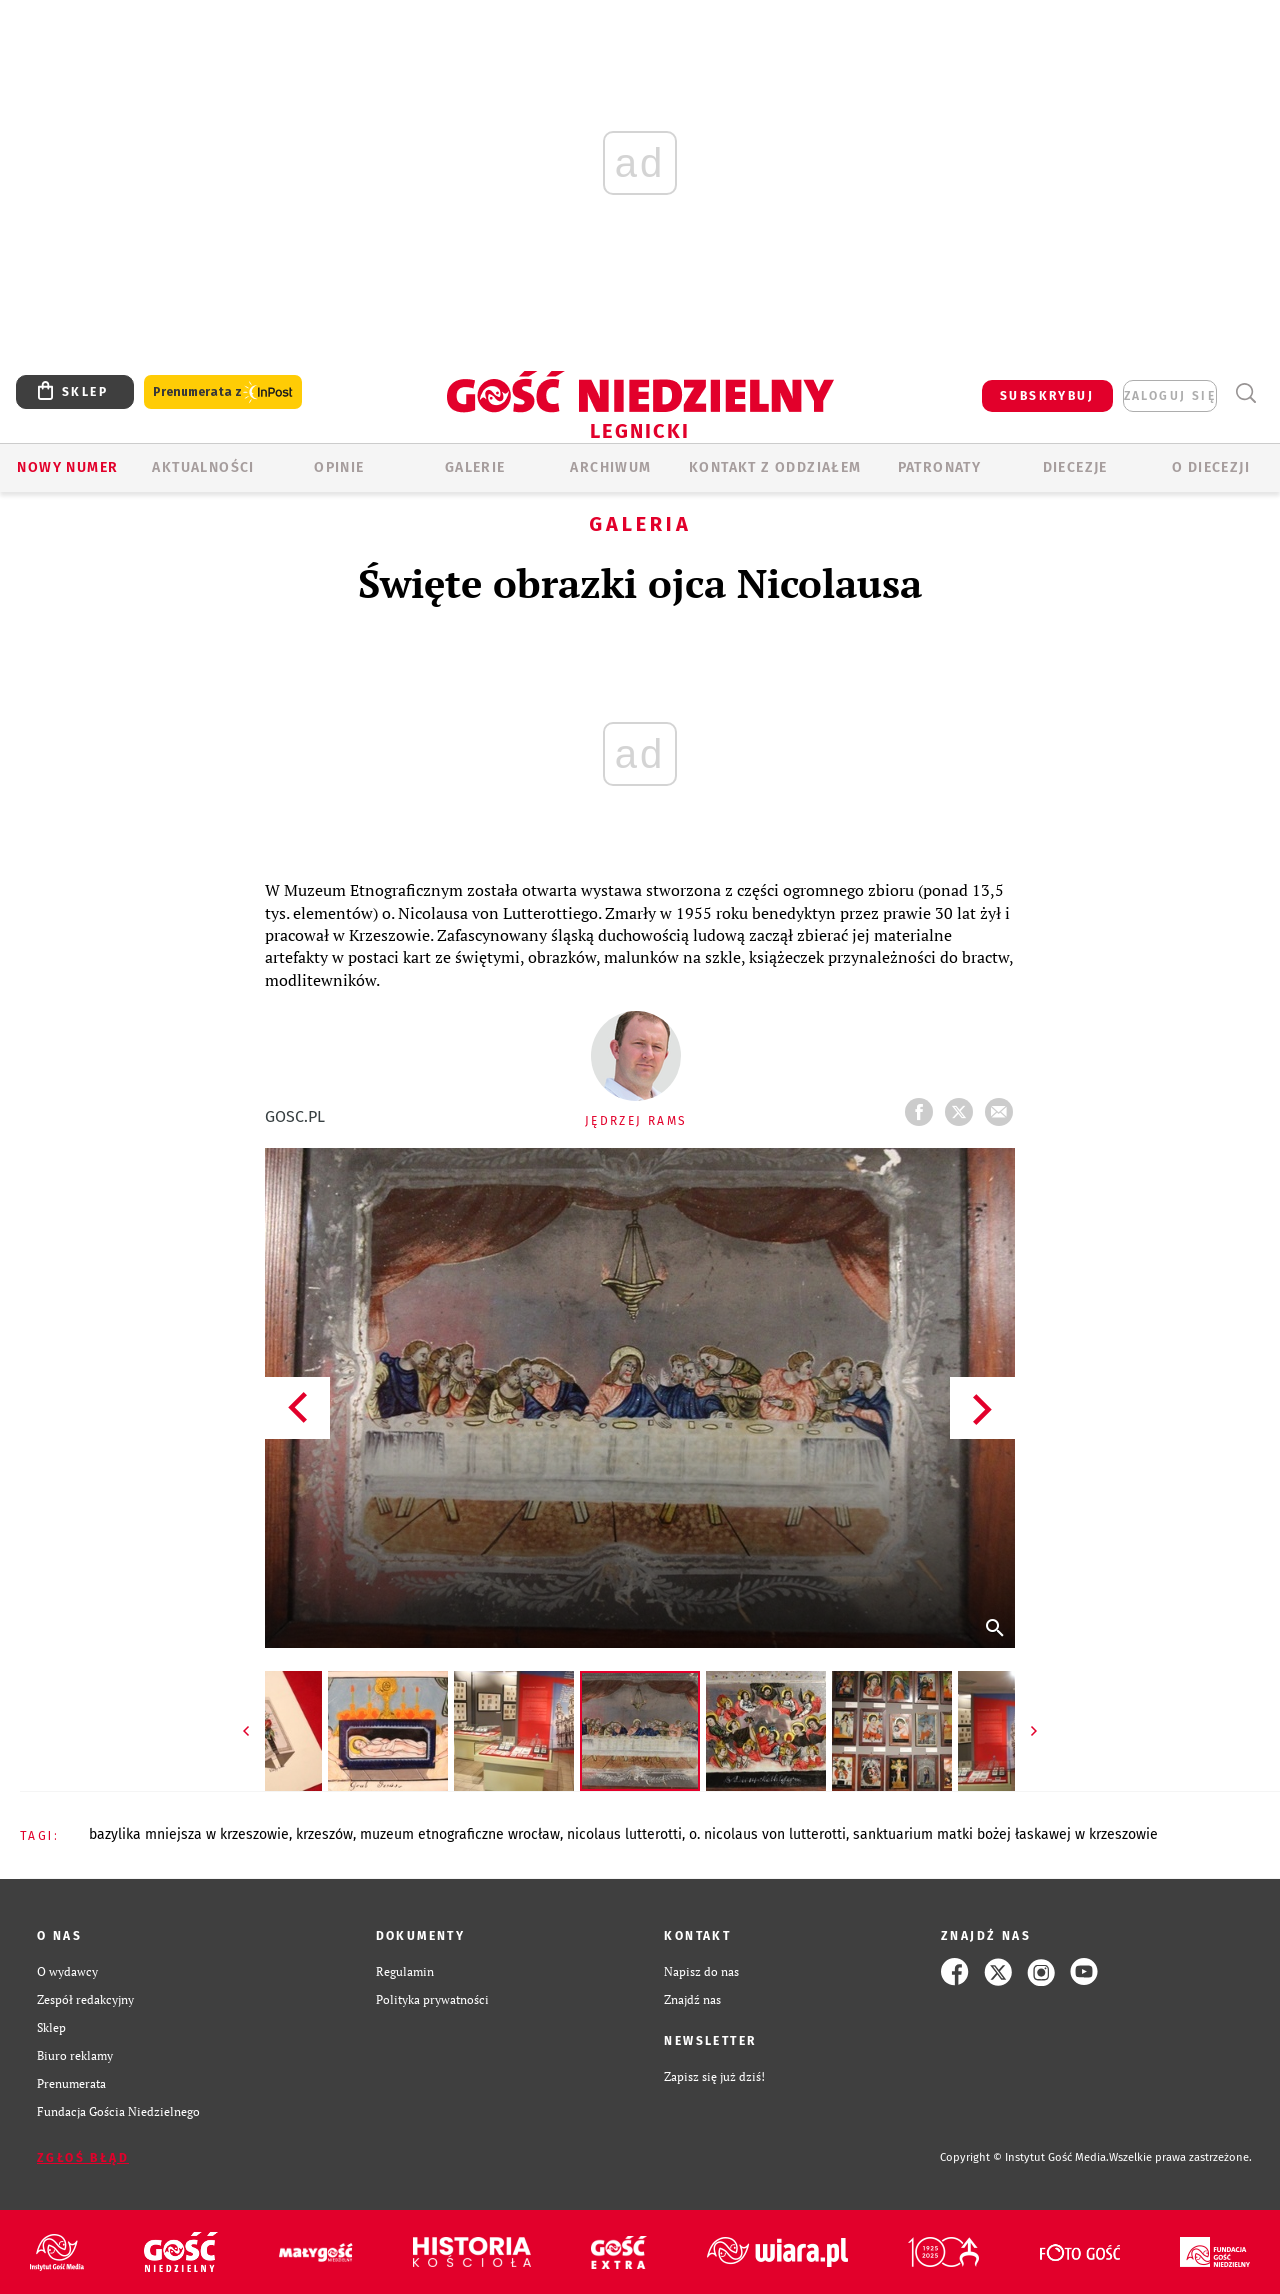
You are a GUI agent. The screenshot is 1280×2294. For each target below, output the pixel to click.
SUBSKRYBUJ (1047, 396)
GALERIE (475, 467)
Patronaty (940, 467)
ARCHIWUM (610, 467)
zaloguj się (1170, 396)
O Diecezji (1211, 467)
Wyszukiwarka (1245, 393)
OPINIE (339, 467)
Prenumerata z (223, 392)
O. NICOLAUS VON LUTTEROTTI (767, 1834)
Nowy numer (67, 467)
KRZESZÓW (324, 1834)
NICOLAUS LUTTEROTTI (624, 1834)
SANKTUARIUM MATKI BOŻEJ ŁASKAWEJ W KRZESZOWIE (1005, 1834)
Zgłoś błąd (83, 2158)
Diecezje (1075, 467)
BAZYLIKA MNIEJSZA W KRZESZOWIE (189, 1834)
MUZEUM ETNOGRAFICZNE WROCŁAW (460, 1834)
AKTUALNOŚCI (203, 467)
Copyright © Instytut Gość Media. (1024, 2157)
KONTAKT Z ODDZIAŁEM (775, 467)
